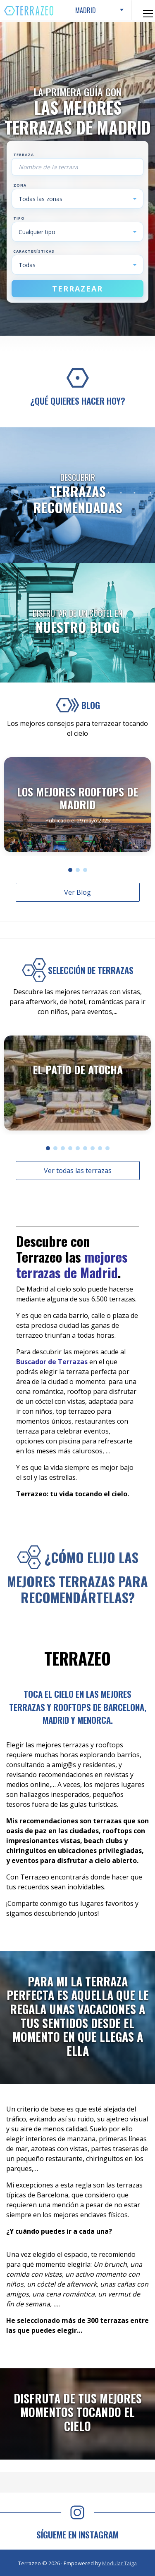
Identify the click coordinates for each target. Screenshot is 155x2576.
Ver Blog (77, 892)
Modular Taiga (119, 2563)
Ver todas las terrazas (78, 1170)
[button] (70, 870)
